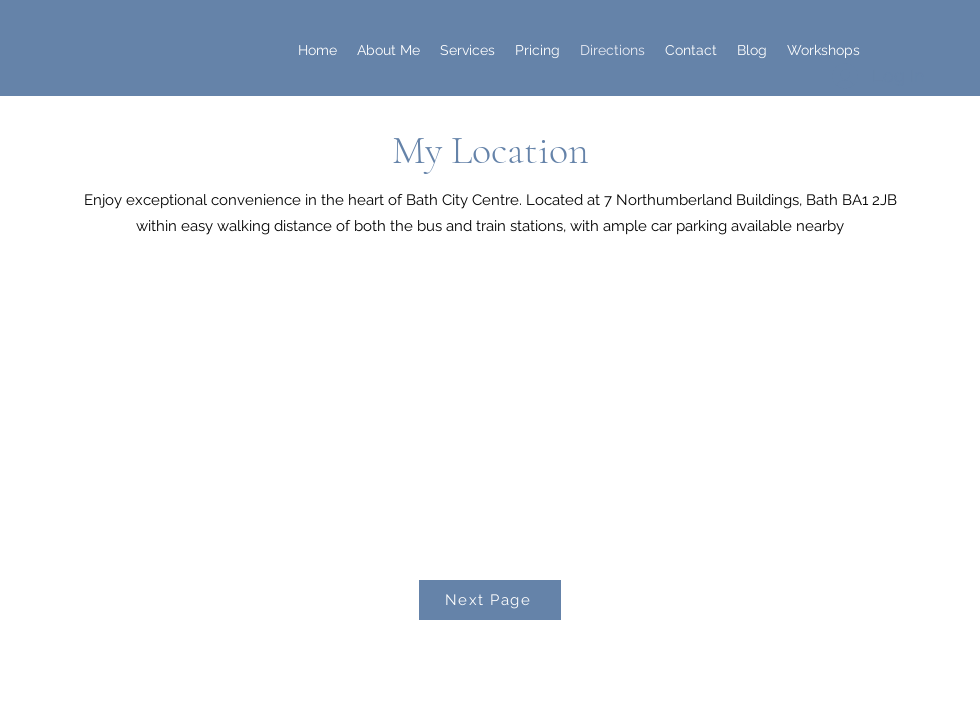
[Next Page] (490, 600)
